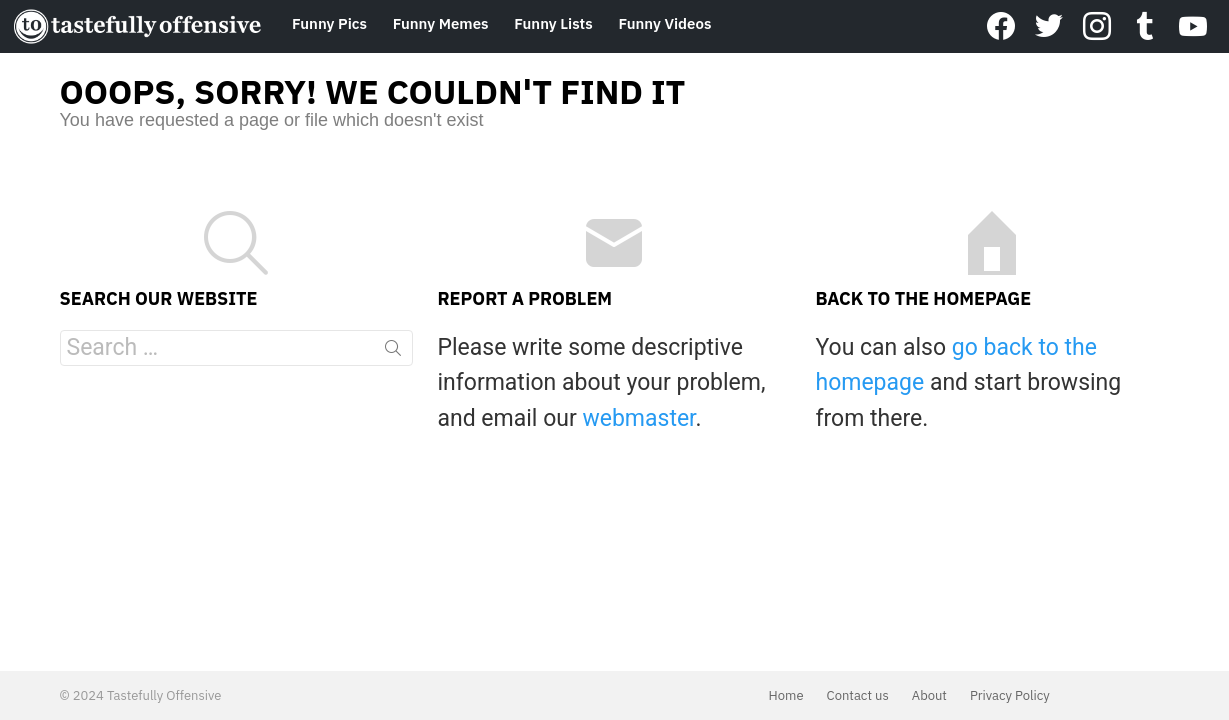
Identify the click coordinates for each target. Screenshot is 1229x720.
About (929, 696)
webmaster (638, 418)
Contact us (858, 696)
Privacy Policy (1010, 696)
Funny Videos (664, 23)
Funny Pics (329, 23)
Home (786, 696)
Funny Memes (441, 23)
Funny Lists (553, 23)
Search (393, 352)
